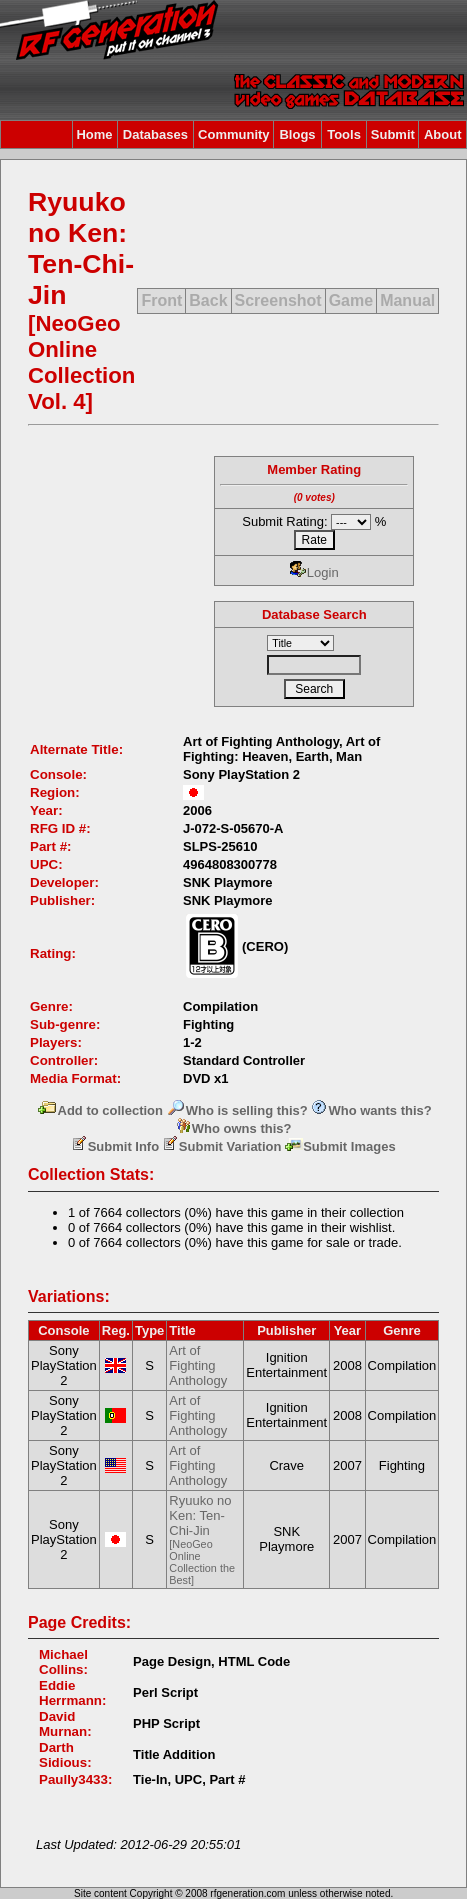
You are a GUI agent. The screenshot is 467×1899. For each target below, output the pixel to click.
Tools (344, 134)
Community (234, 134)
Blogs (297, 134)
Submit (393, 134)
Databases (155, 134)
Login (314, 572)
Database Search (314, 614)
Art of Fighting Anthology (198, 1365)
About (443, 134)
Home (94, 134)
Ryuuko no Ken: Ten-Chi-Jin (202, 1539)
